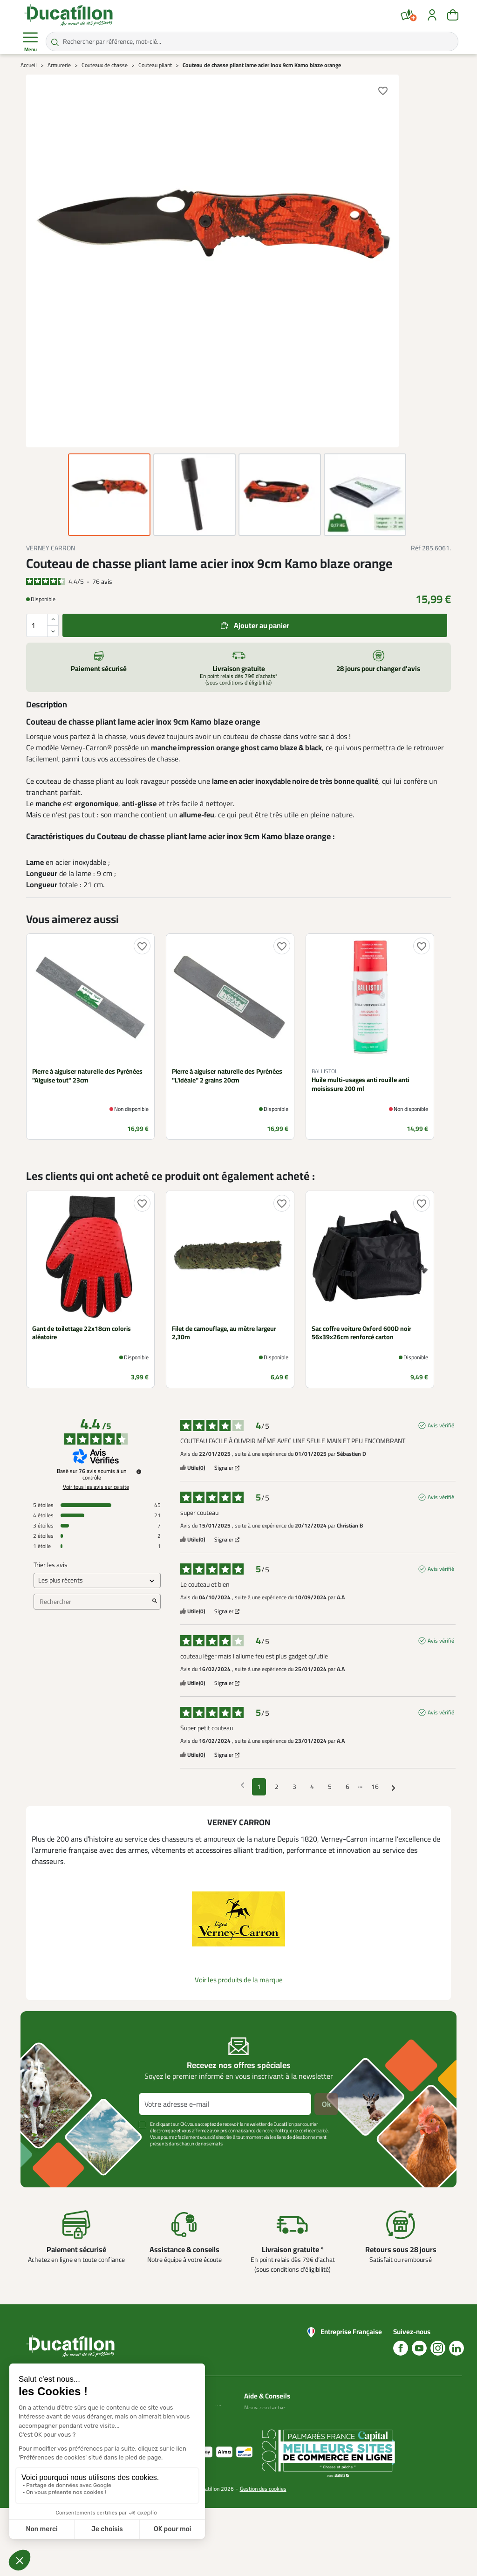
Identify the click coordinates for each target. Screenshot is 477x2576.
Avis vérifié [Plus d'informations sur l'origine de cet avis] (441, 1425)
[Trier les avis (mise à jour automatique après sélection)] (97, 1580)
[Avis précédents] (242, 1785)
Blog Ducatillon (264, 2419)
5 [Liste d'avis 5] (330, 1787)
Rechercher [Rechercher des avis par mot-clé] (92, 1602)
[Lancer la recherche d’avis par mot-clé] (154, 1602)
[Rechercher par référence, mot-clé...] (252, 41)
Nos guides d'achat (269, 2430)
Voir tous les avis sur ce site (96, 1487)
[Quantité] (42, 625)
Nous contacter (265, 2408)
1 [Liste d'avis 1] (259, 1787)
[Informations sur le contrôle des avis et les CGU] (139, 1471)
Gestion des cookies (263, 2556)
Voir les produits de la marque (239, 1980)
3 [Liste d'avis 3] (294, 1787)
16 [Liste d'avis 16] (375, 1787)
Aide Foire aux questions (262, 2447)
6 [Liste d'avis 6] (347, 1787)
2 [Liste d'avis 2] (277, 1787)
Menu (30, 42)
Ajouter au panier (261, 625)
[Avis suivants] (393, 1787)
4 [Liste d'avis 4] (312, 1787)
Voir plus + (52, 2157)
